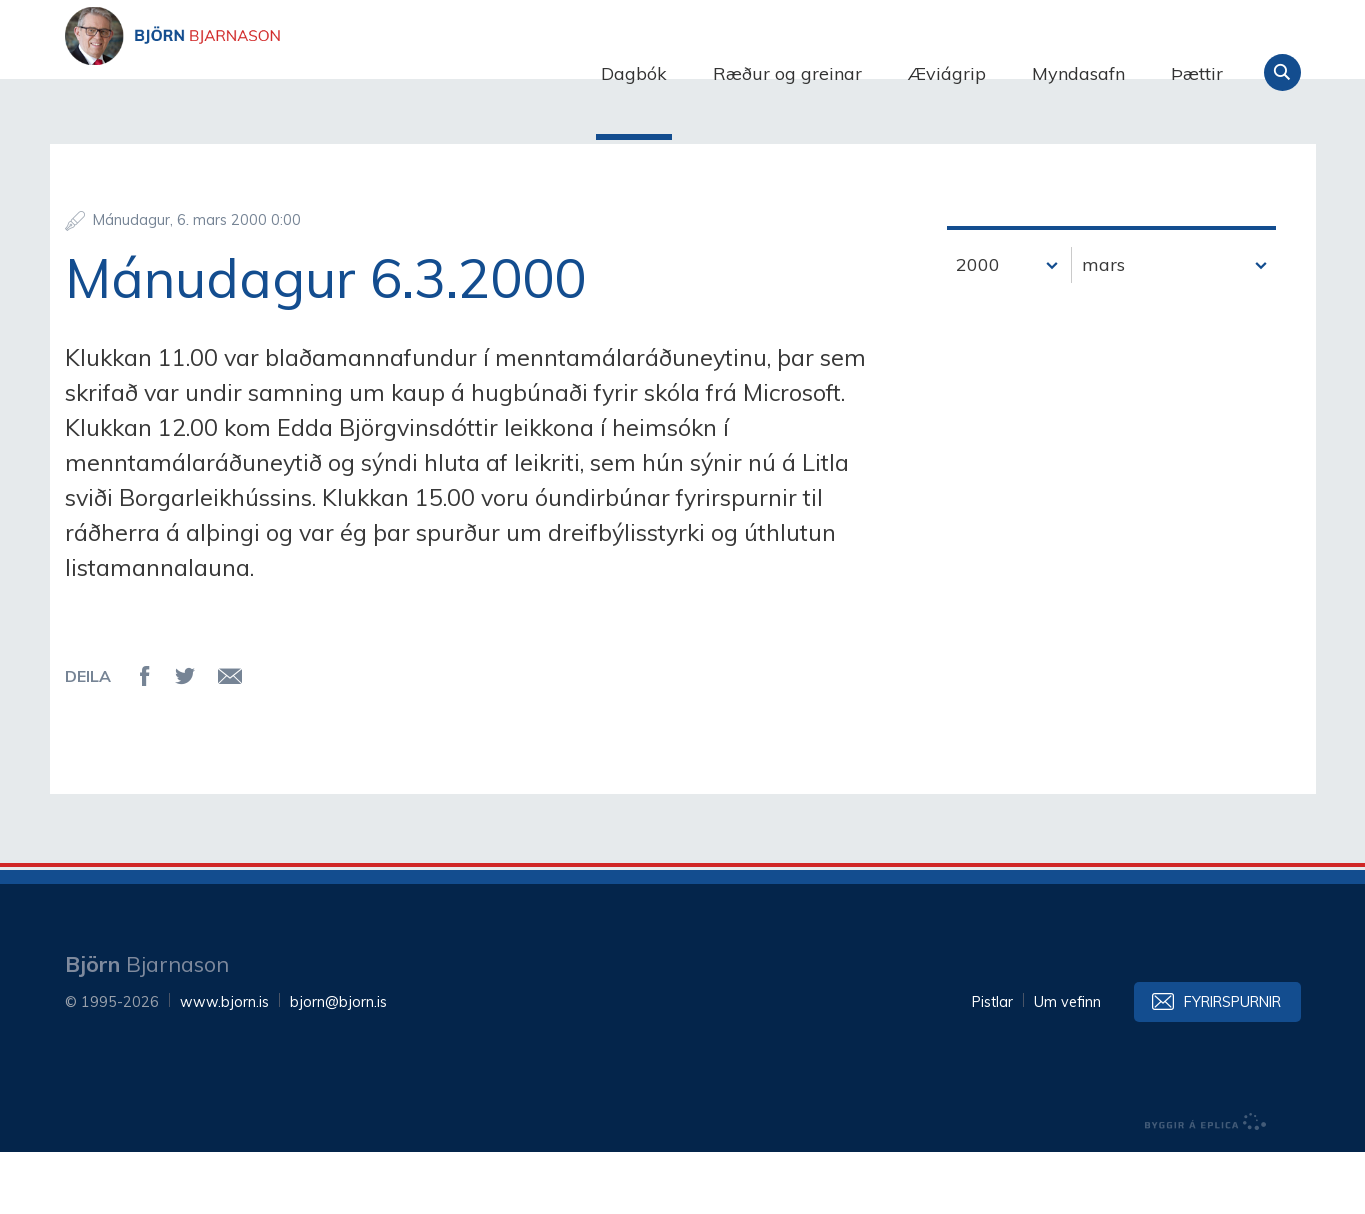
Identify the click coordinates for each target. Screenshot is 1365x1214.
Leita (1282, 72)
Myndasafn (1078, 73)
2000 (978, 325)
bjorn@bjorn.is (338, 1064)
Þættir (1197, 73)
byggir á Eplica (1206, 1184)
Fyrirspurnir (1232, 1064)
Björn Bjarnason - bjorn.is (265, 73)
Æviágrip (947, 73)
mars (1103, 325)
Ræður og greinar (787, 73)
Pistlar (992, 1064)
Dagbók (634, 73)
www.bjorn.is (224, 1064)
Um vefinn (1067, 1064)
